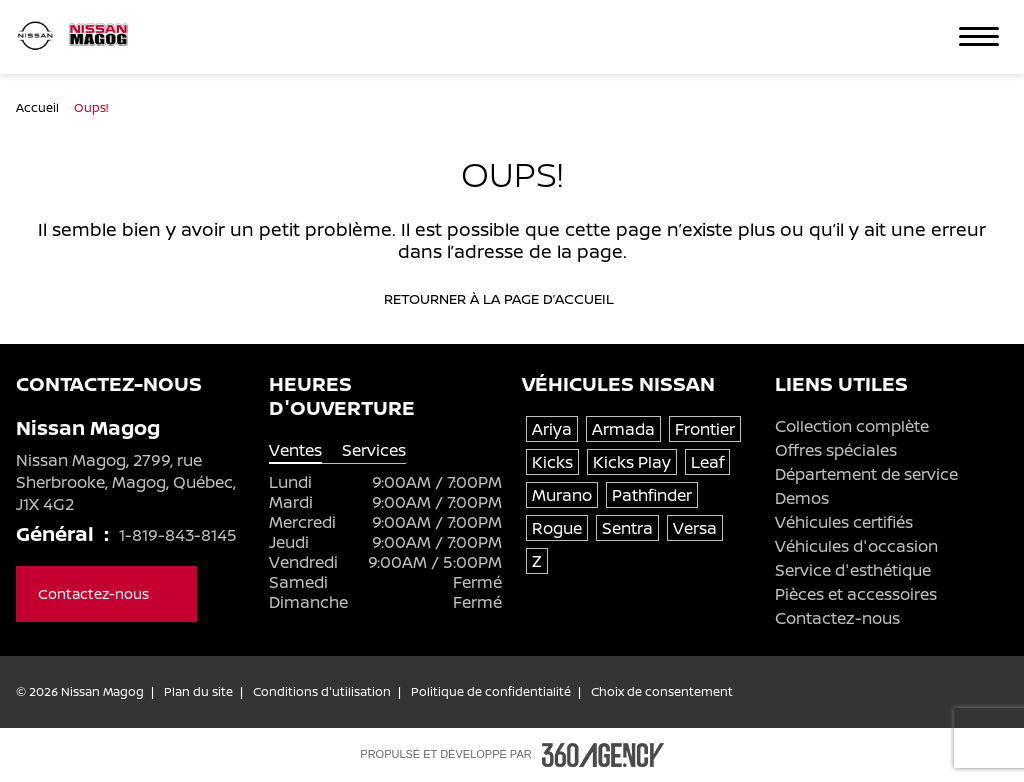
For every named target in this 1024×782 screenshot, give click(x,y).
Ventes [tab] (295, 450)
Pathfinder (652, 495)
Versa (695, 528)
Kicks (552, 462)
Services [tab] (374, 450)
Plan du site (198, 692)
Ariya (552, 429)
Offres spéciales (836, 450)
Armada (623, 429)
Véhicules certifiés (844, 522)
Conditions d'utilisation (322, 692)
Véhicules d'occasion (856, 546)
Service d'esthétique (853, 570)
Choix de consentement (662, 692)
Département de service (866, 474)
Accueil (39, 107)
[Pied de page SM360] (603, 755)
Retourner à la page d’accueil (512, 299)
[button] (979, 36)
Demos (802, 498)
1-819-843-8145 (178, 535)
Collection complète (852, 426)
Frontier (705, 429)
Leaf (707, 462)
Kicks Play (632, 462)
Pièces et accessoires (856, 594)
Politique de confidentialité (491, 692)
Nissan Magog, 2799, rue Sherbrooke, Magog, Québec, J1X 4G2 (126, 482)
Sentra (627, 528)
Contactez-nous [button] (106, 593)
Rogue (557, 528)
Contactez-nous (837, 618)
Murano (562, 495)
